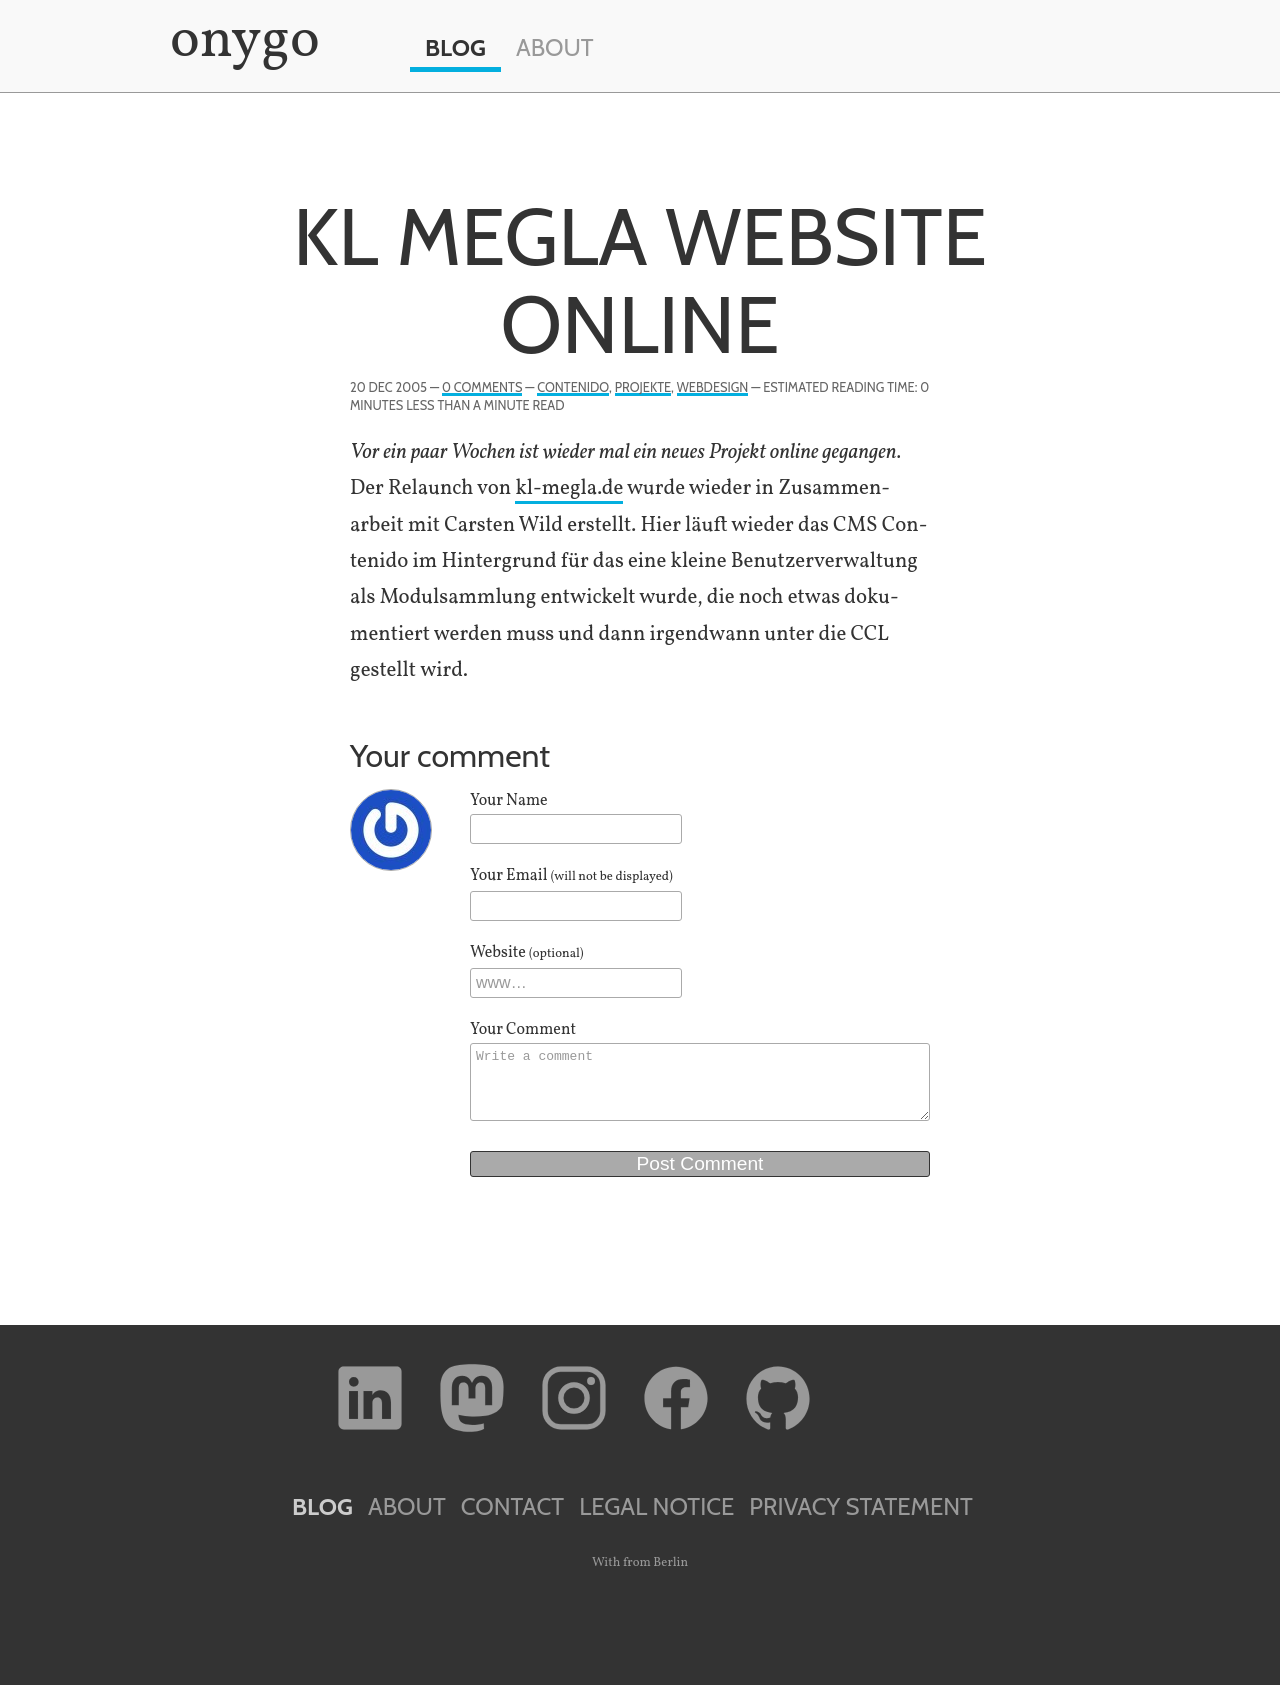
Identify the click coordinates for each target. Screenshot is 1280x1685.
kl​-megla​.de (569, 488)
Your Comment (523, 1030)
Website (527, 953)
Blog (455, 47)
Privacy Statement (861, 1506)
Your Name (509, 801)
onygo (241, 42)
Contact (512, 1506)
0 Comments (482, 387)
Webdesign (713, 387)
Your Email (571, 876)
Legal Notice (656, 1506)
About (555, 47)
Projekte (643, 387)
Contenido (573, 387)
